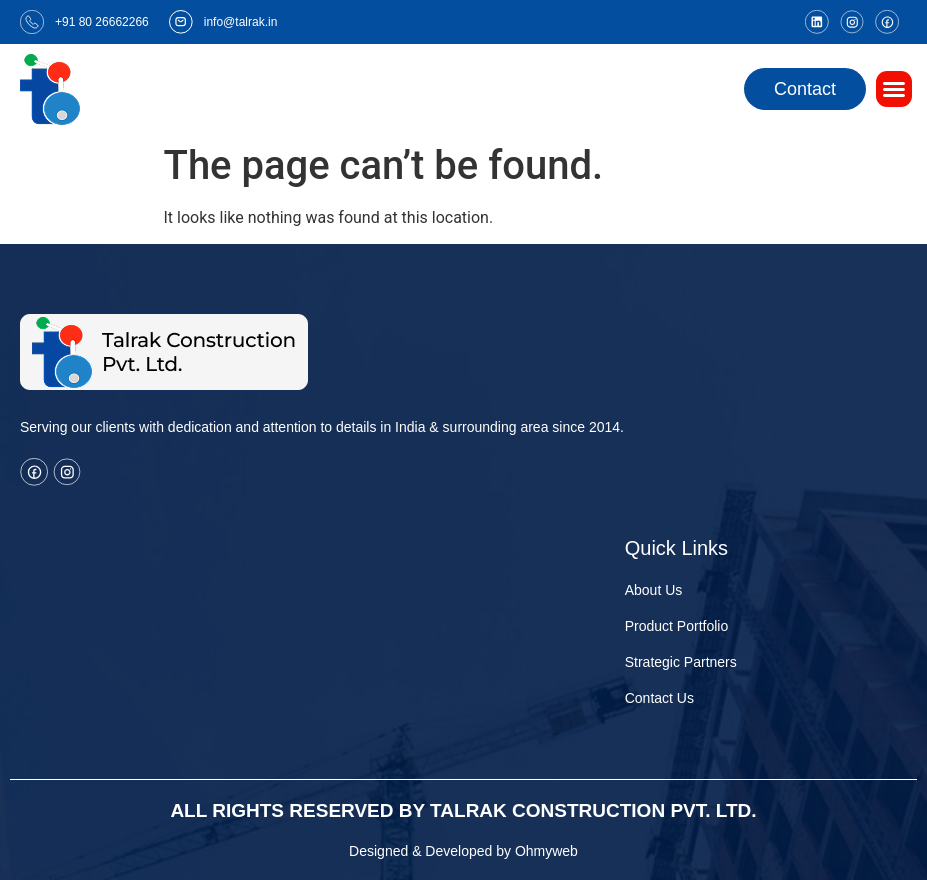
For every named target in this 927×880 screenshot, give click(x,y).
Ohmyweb (546, 851)
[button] (894, 89)
